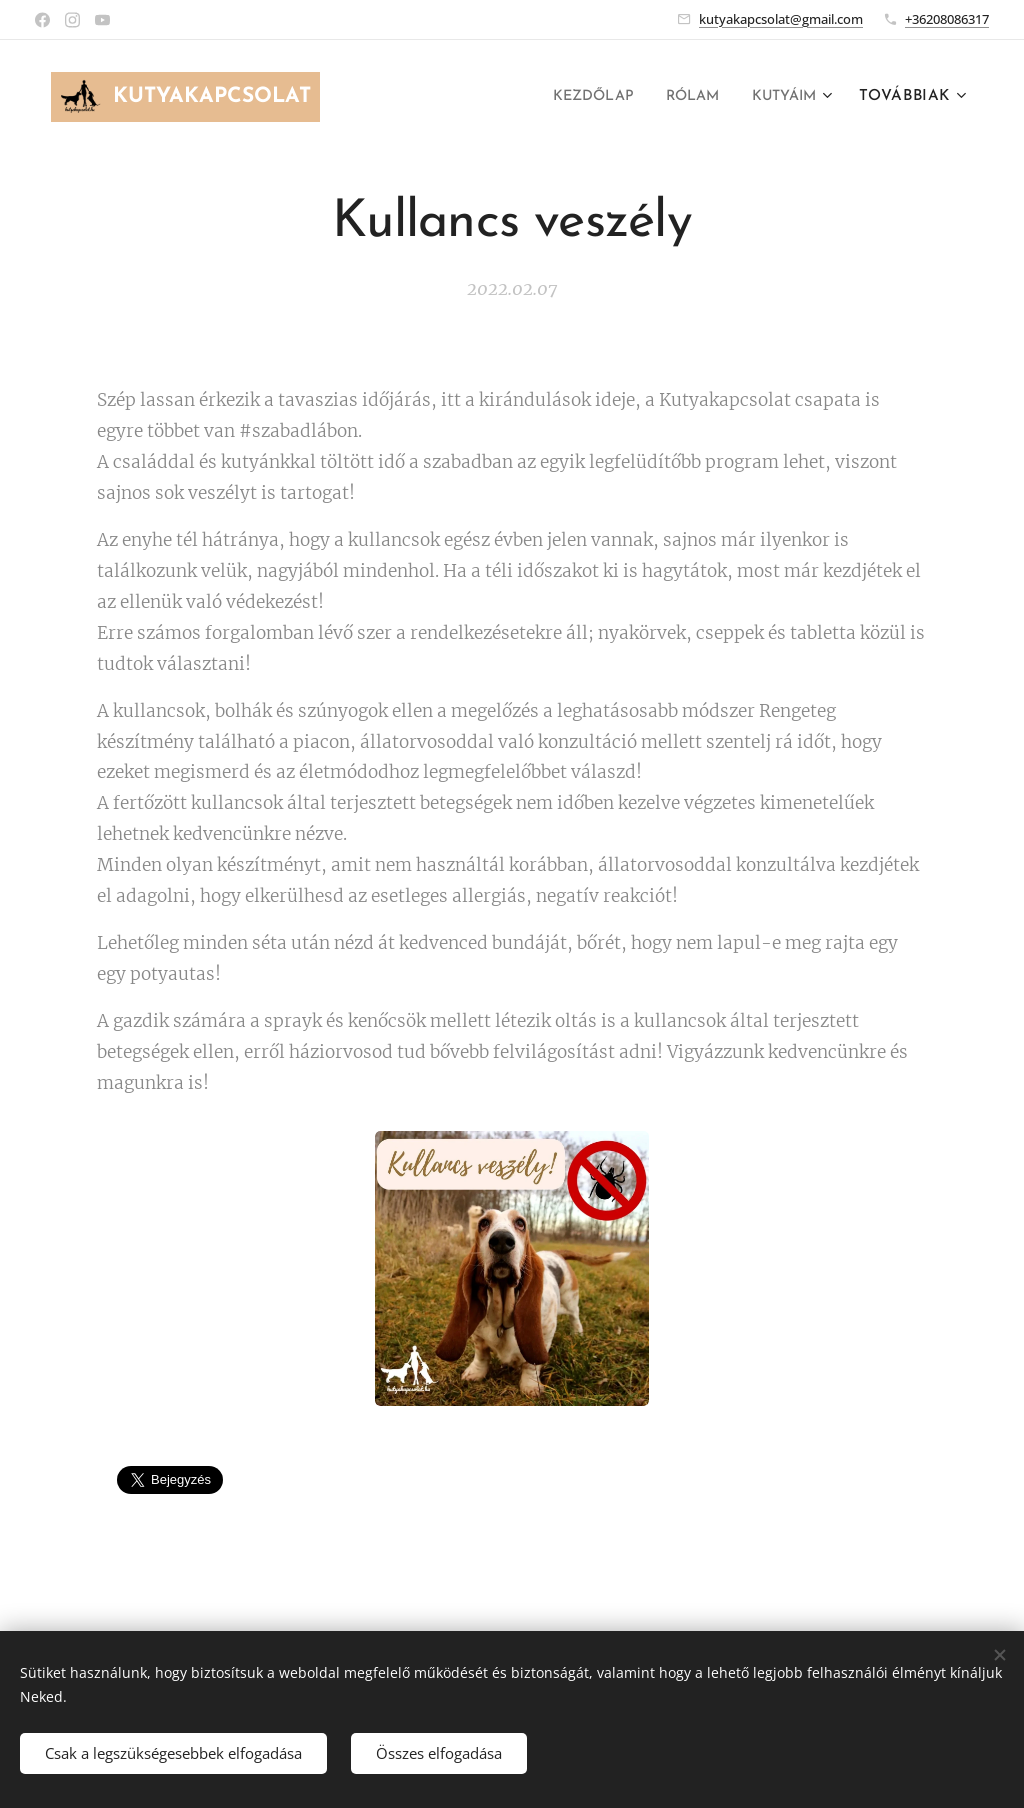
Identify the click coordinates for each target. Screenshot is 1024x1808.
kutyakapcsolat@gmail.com (781, 19)
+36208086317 (947, 19)
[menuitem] (578, 97)
